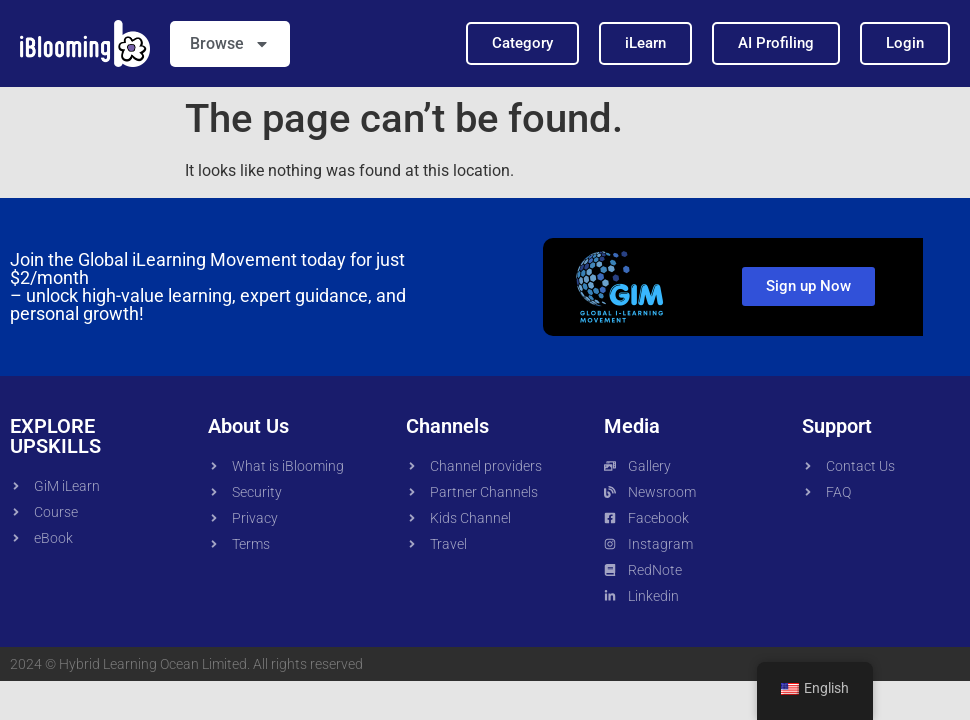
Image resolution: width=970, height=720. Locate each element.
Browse (230, 44)
